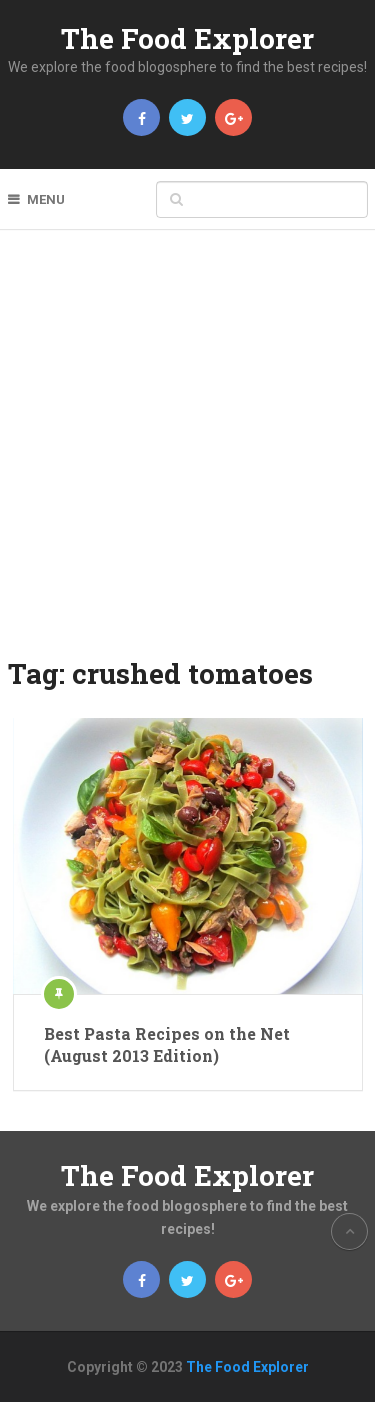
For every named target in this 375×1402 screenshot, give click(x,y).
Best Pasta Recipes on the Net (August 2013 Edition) (167, 1044)
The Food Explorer (187, 38)
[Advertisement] (187, 456)
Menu (46, 199)
